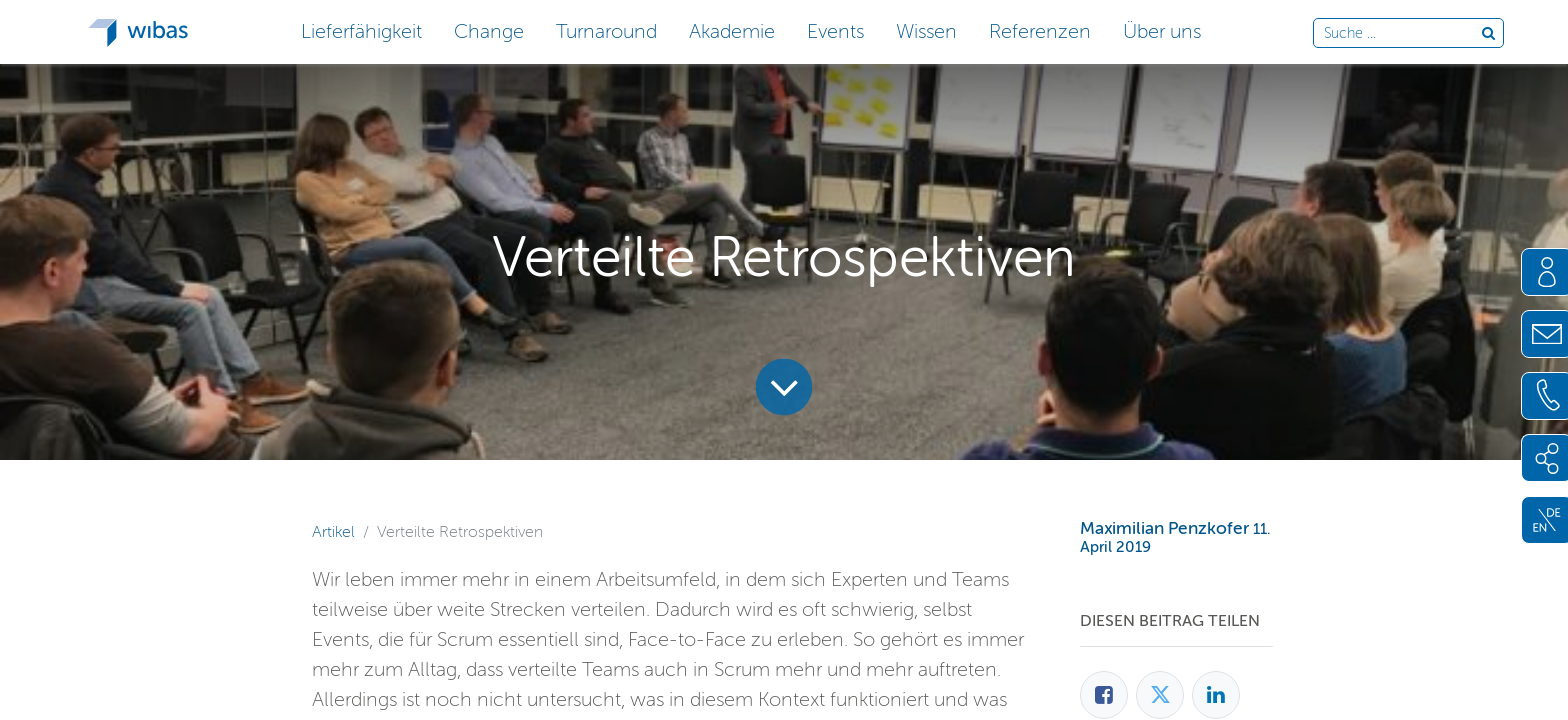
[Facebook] (1104, 695)
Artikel (333, 531)
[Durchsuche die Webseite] (1402, 34)
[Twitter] (1160, 695)
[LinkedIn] (1216, 695)
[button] (361, 29)
